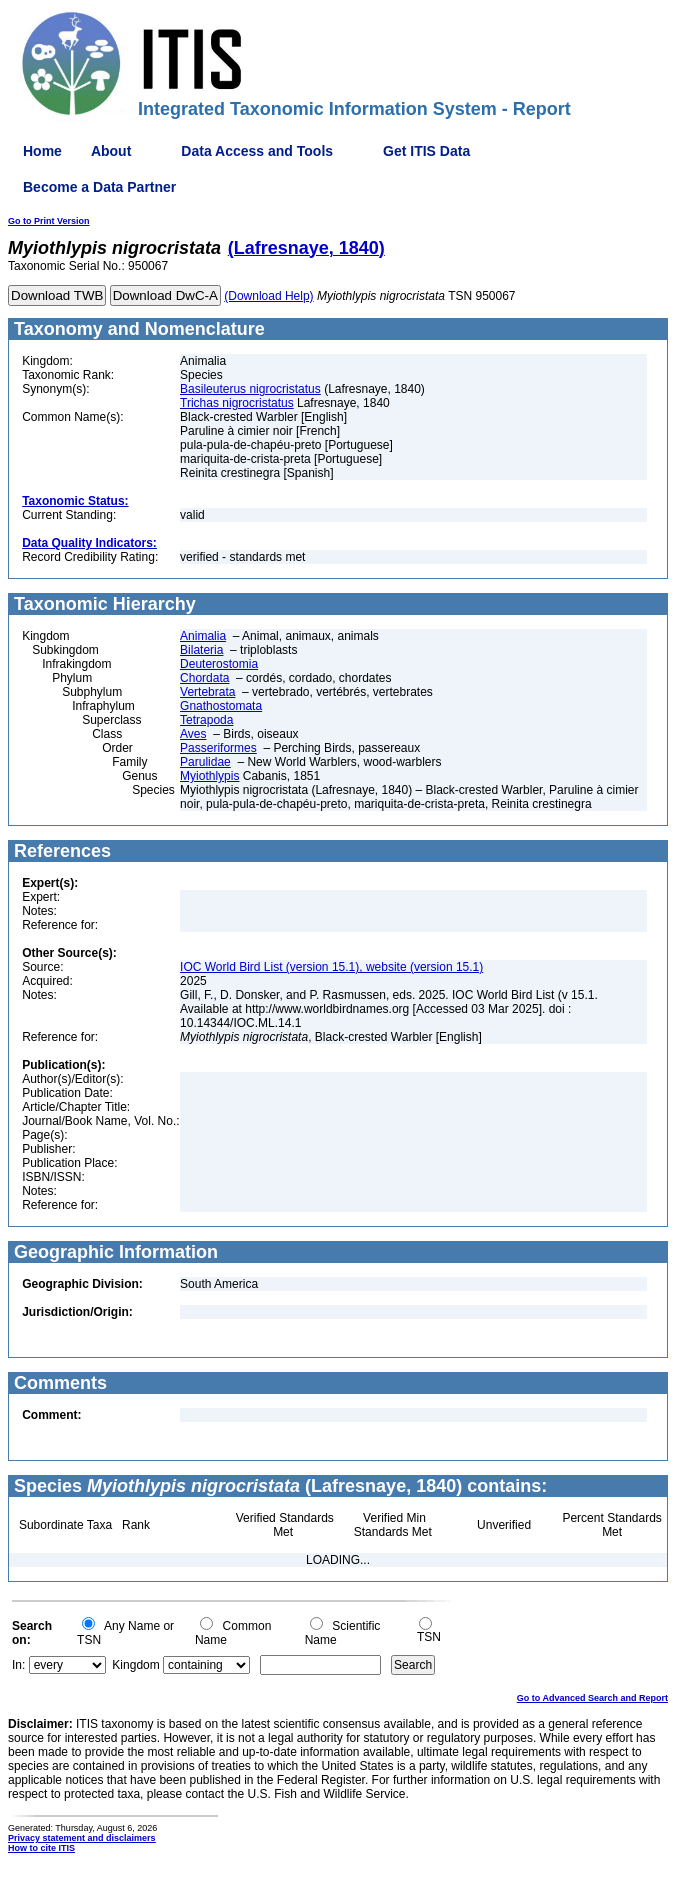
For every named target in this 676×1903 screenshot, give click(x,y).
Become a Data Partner (99, 187)
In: (18, 1665)
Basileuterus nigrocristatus (250, 389)
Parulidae (205, 762)
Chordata (204, 678)
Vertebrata (207, 692)
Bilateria (201, 650)
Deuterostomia (219, 664)
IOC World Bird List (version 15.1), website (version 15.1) (331, 967)
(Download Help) (268, 296)
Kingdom (135, 1665)
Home (42, 151)
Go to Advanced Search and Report (592, 1698)
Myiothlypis (209, 776)
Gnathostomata (221, 706)
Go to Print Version (49, 221)
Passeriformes (218, 748)
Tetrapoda (206, 720)
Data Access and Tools (257, 151)
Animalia (203, 636)
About (111, 151)
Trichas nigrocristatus (237, 403)
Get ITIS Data (426, 151)
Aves (193, 734)
